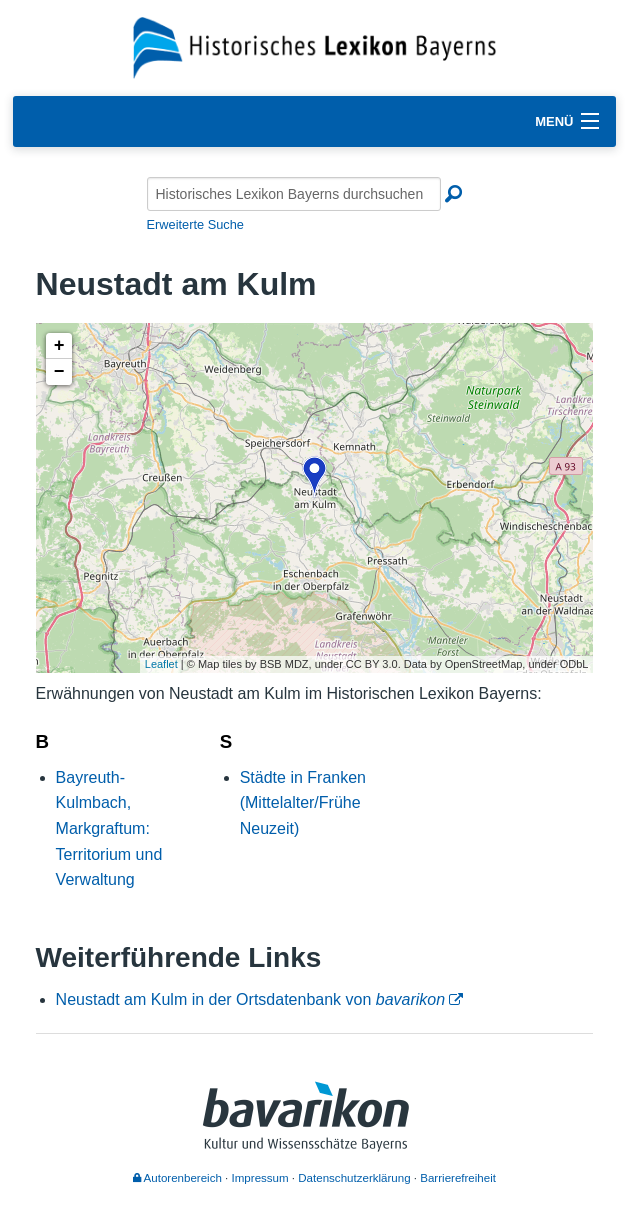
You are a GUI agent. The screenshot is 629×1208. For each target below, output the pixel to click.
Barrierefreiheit (458, 1178)
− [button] (59, 372)
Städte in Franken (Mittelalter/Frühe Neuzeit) (303, 803)
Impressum (260, 1178)
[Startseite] (314, 46)
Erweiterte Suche (195, 224)
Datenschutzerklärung (354, 1178)
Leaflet (161, 664)
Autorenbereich (177, 1178)
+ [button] (59, 346)
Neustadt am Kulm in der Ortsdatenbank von (251, 999)
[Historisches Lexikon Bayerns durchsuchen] (294, 194)
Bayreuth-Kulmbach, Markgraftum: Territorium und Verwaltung (109, 828)
